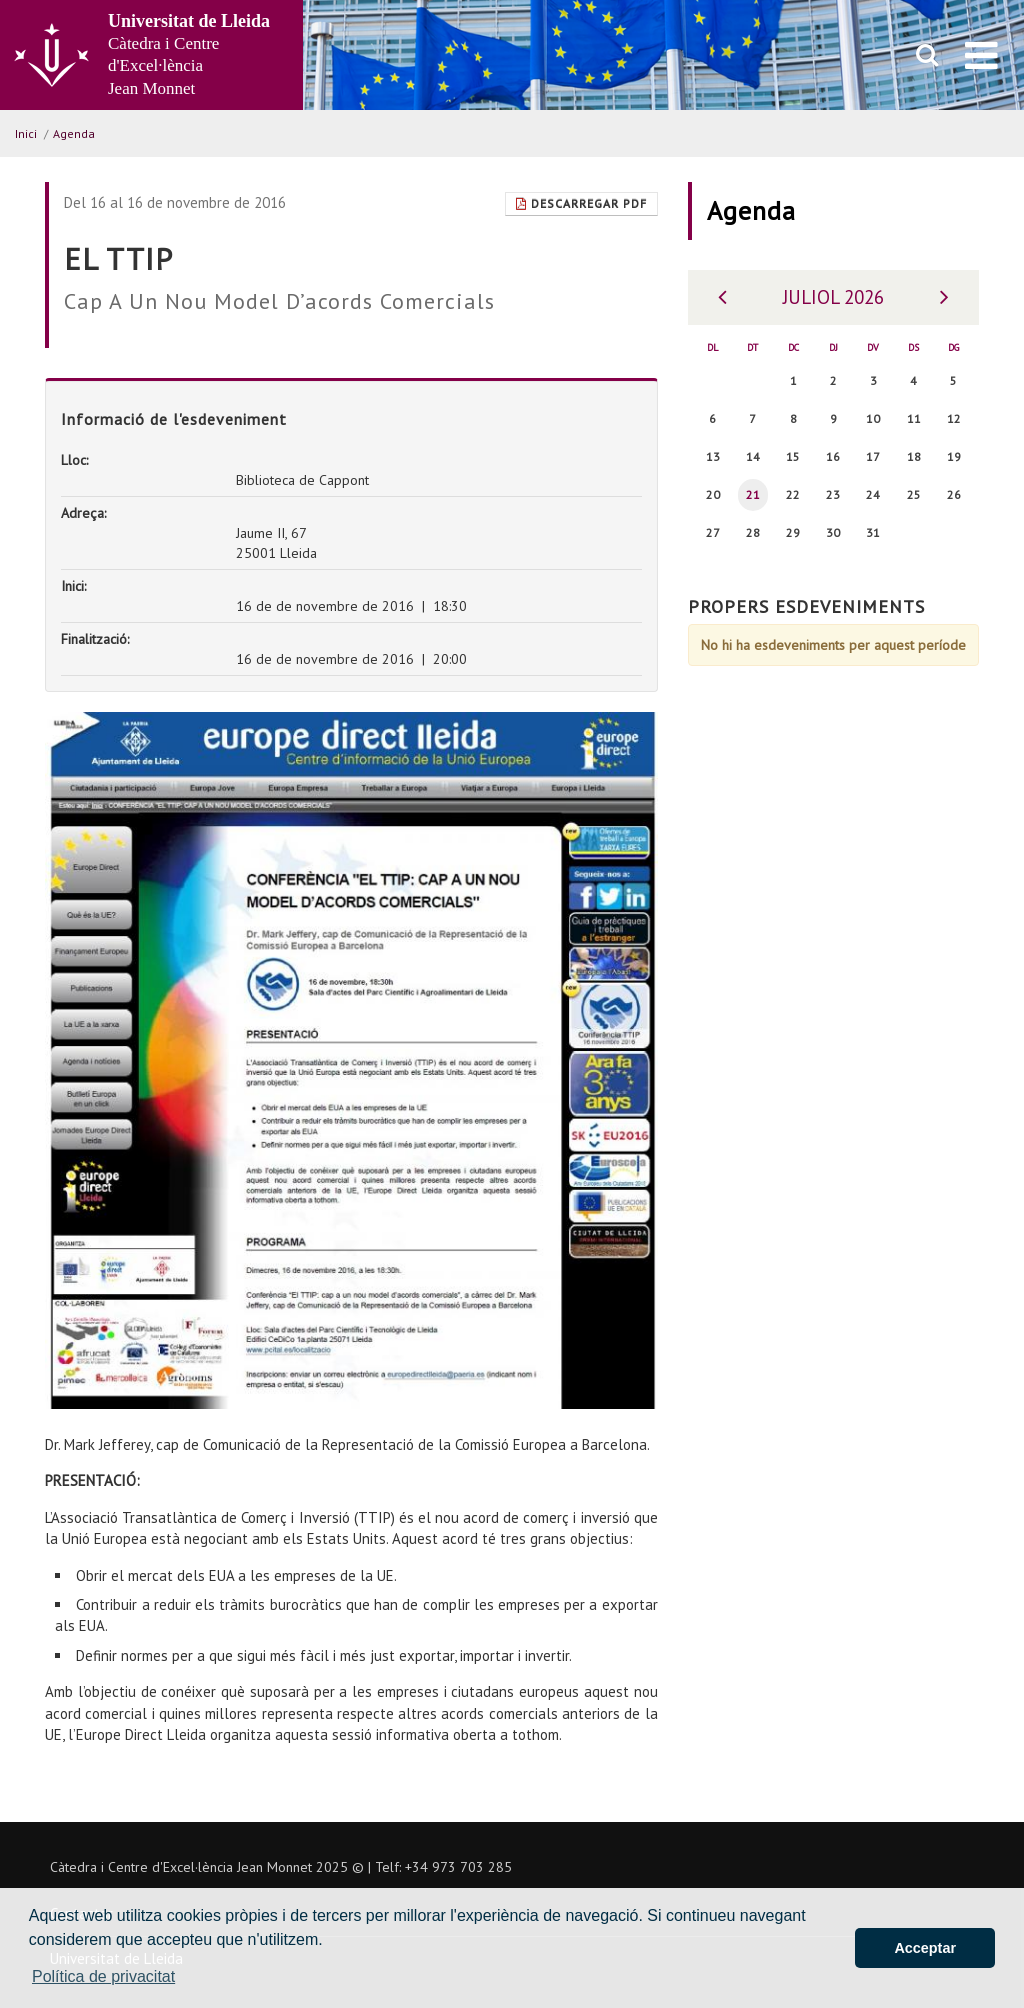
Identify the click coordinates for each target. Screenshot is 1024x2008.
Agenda (74, 133)
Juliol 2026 (833, 297)
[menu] (981, 55)
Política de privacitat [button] (103, 1976)
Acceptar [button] (925, 1948)
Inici (26, 133)
